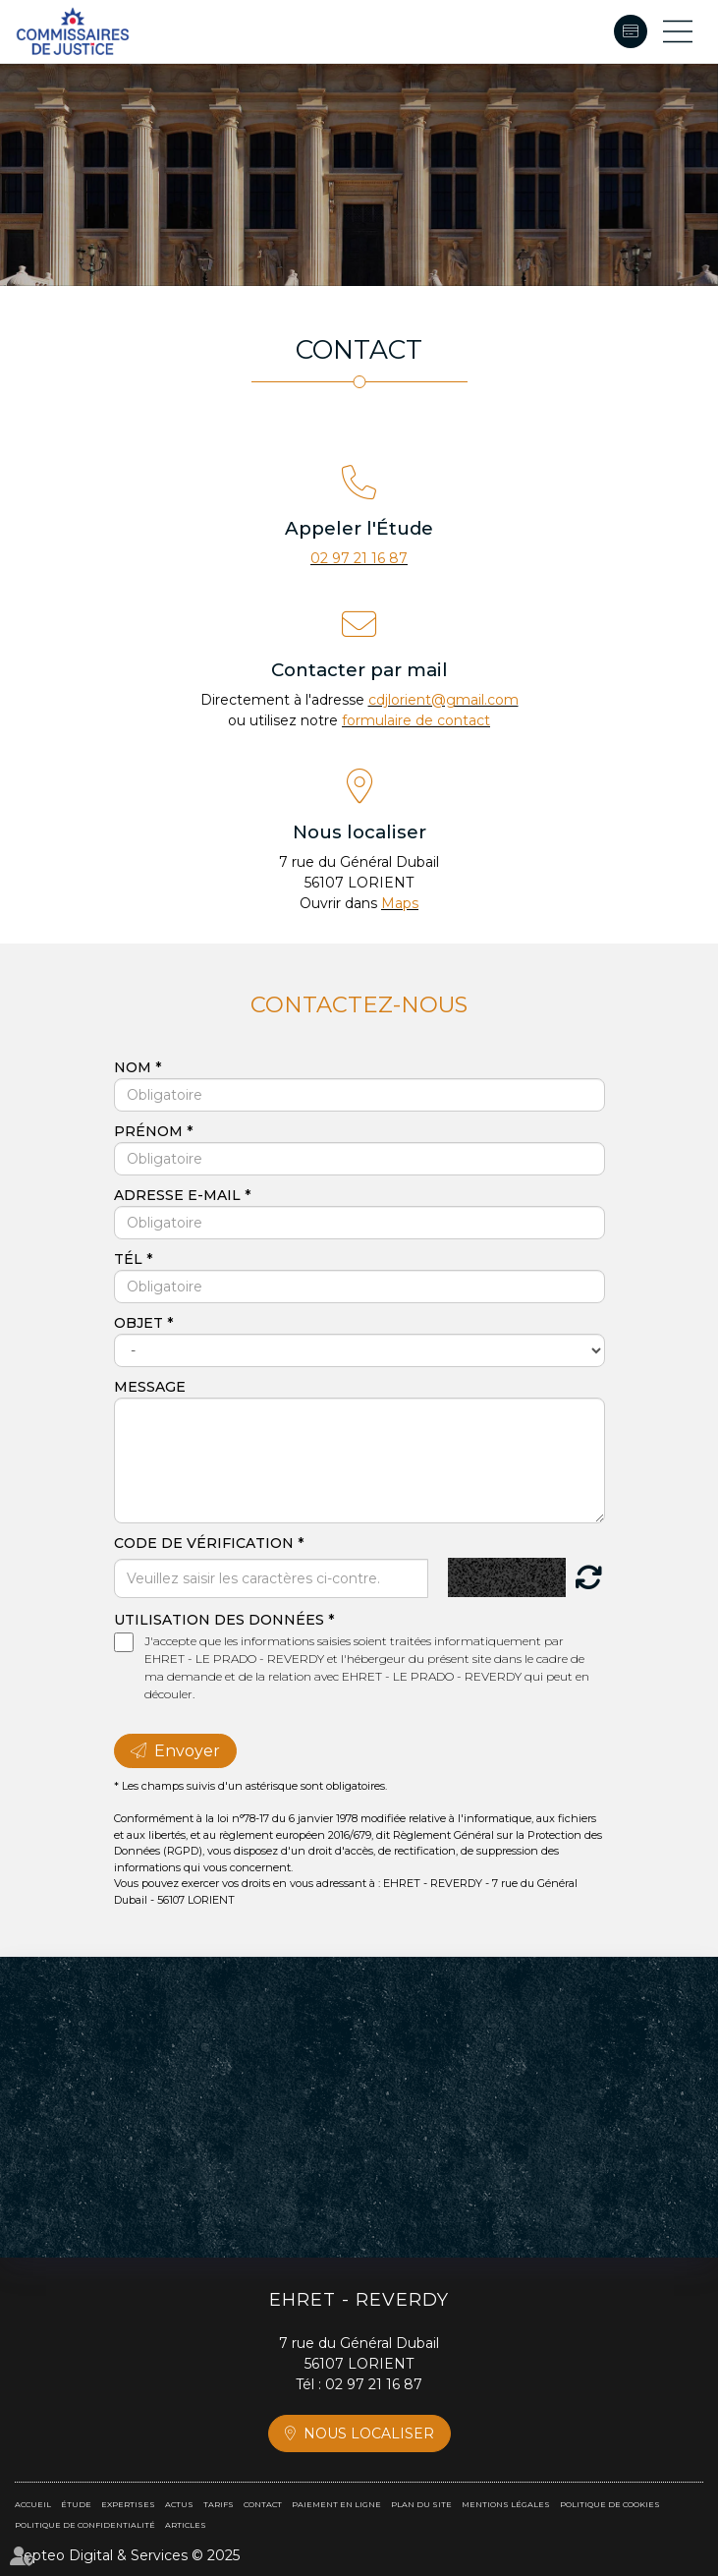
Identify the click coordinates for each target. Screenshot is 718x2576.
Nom (134, 1067)
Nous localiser (369, 2433)
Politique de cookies (610, 2504)
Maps (399, 903)
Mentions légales (506, 2504)
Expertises (128, 2504)
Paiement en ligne (630, 31)
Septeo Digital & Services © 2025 (127, 2555)
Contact (263, 2504)
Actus (179, 2504)
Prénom (150, 1131)
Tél (130, 1259)
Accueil (33, 2504)
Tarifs (218, 2504)
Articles (185, 2525)
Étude (76, 2504)
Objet (140, 1323)
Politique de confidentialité (85, 2525)
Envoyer (187, 1751)
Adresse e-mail (179, 1195)
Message (150, 1387)
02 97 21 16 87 (359, 558)
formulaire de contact (416, 720)
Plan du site (421, 2504)
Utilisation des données (219, 1620)
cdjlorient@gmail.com (443, 700)
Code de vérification (204, 1543)
